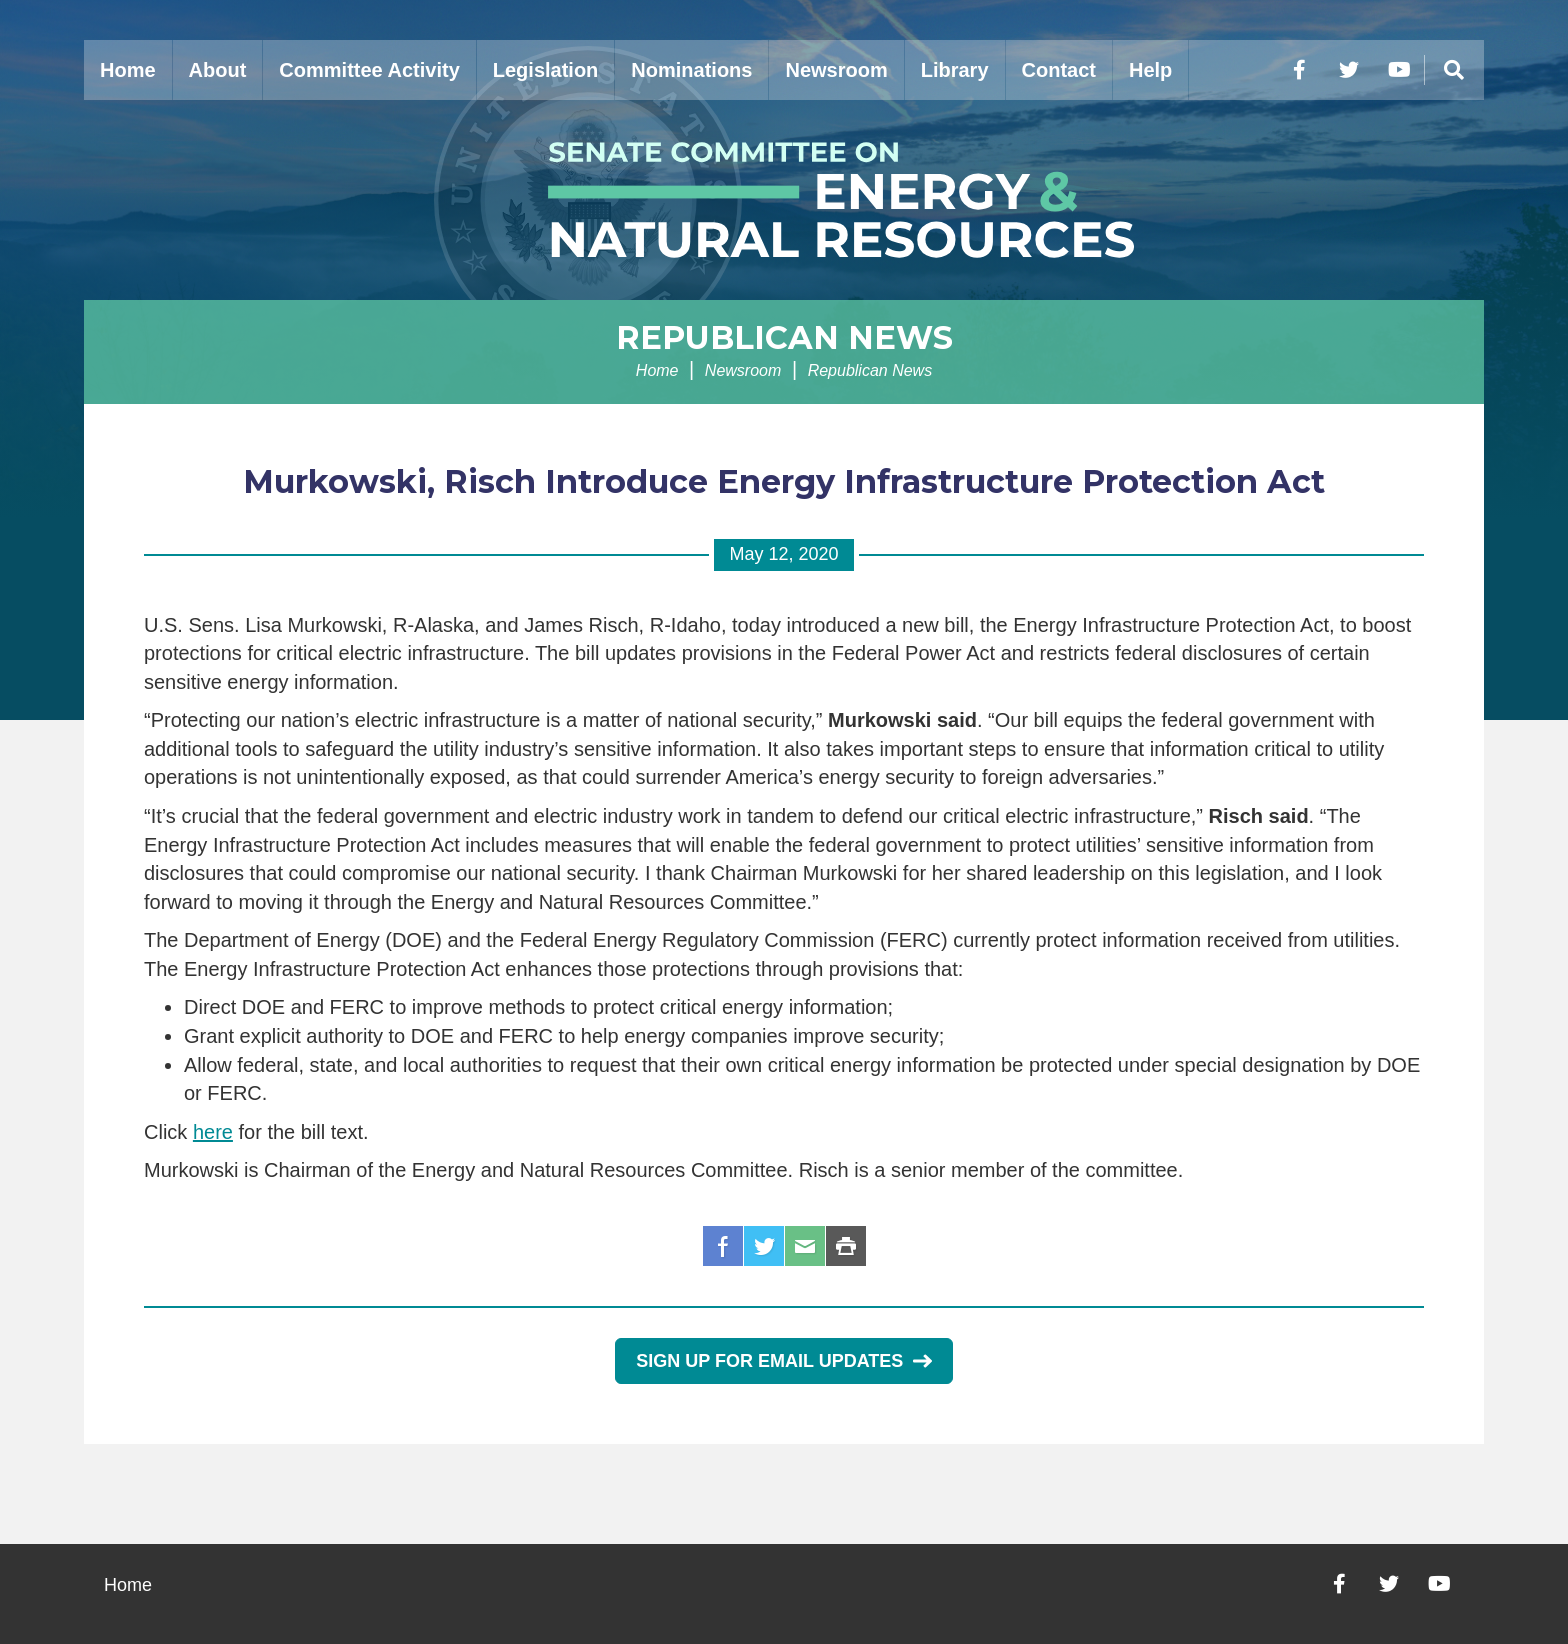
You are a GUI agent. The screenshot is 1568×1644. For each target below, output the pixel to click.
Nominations (691, 70)
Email (805, 1246)
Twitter (764, 1246)
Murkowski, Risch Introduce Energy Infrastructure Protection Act (784, 481)
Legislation (546, 70)
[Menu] (1454, 70)
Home (128, 70)
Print (846, 1246)
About (218, 70)
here (213, 1132)
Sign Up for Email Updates (783, 1361)
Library (955, 70)
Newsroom (836, 70)
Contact (1059, 70)
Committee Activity (369, 70)
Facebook (723, 1246)
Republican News (784, 337)
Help (1150, 70)
